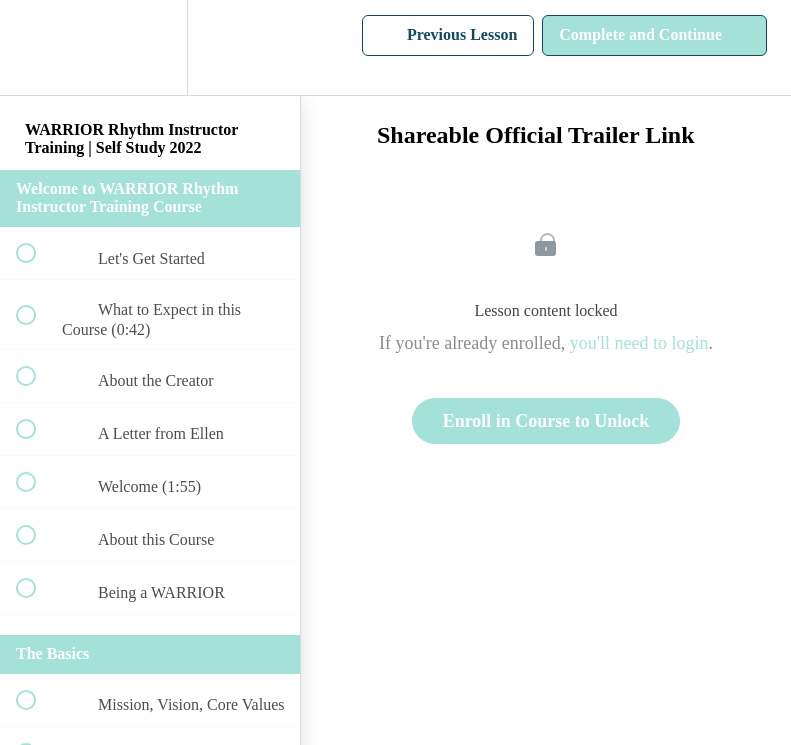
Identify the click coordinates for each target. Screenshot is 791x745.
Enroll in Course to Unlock (546, 421)
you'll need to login (639, 343)
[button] (37, 47)
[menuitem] (150, 47)
